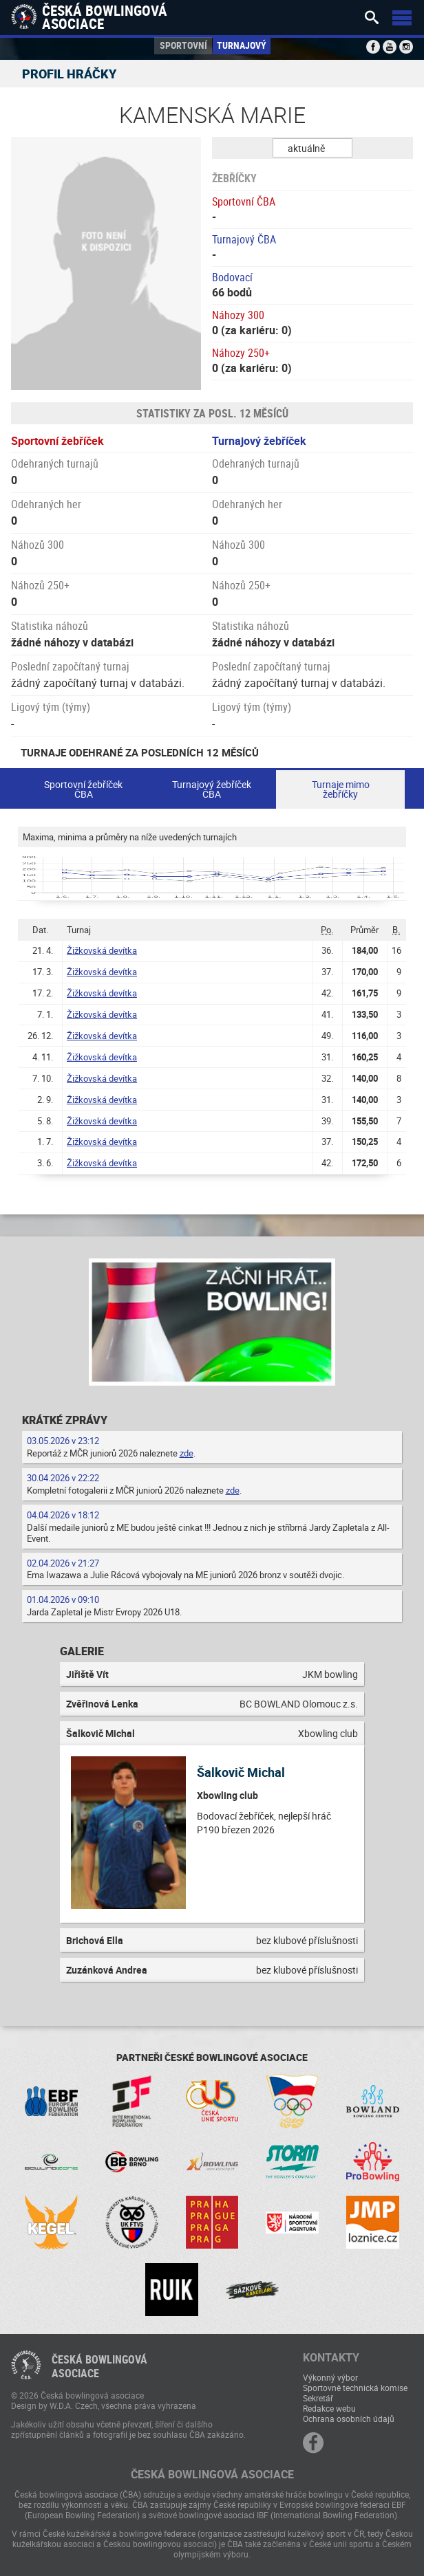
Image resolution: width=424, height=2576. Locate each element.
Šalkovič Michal (241, 1772)
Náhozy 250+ (241, 352)
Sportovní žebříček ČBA (83, 789)
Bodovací (232, 277)
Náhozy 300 (238, 315)
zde (186, 1453)
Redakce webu (329, 2408)
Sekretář (318, 2397)
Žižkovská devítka (102, 950)
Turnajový (241, 45)
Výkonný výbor (330, 2377)
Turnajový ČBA (244, 239)
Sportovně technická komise (355, 2387)
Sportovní (183, 45)
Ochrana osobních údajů (348, 2418)
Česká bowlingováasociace (99, 2366)
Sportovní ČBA (243, 201)
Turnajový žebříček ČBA (211, 789)
